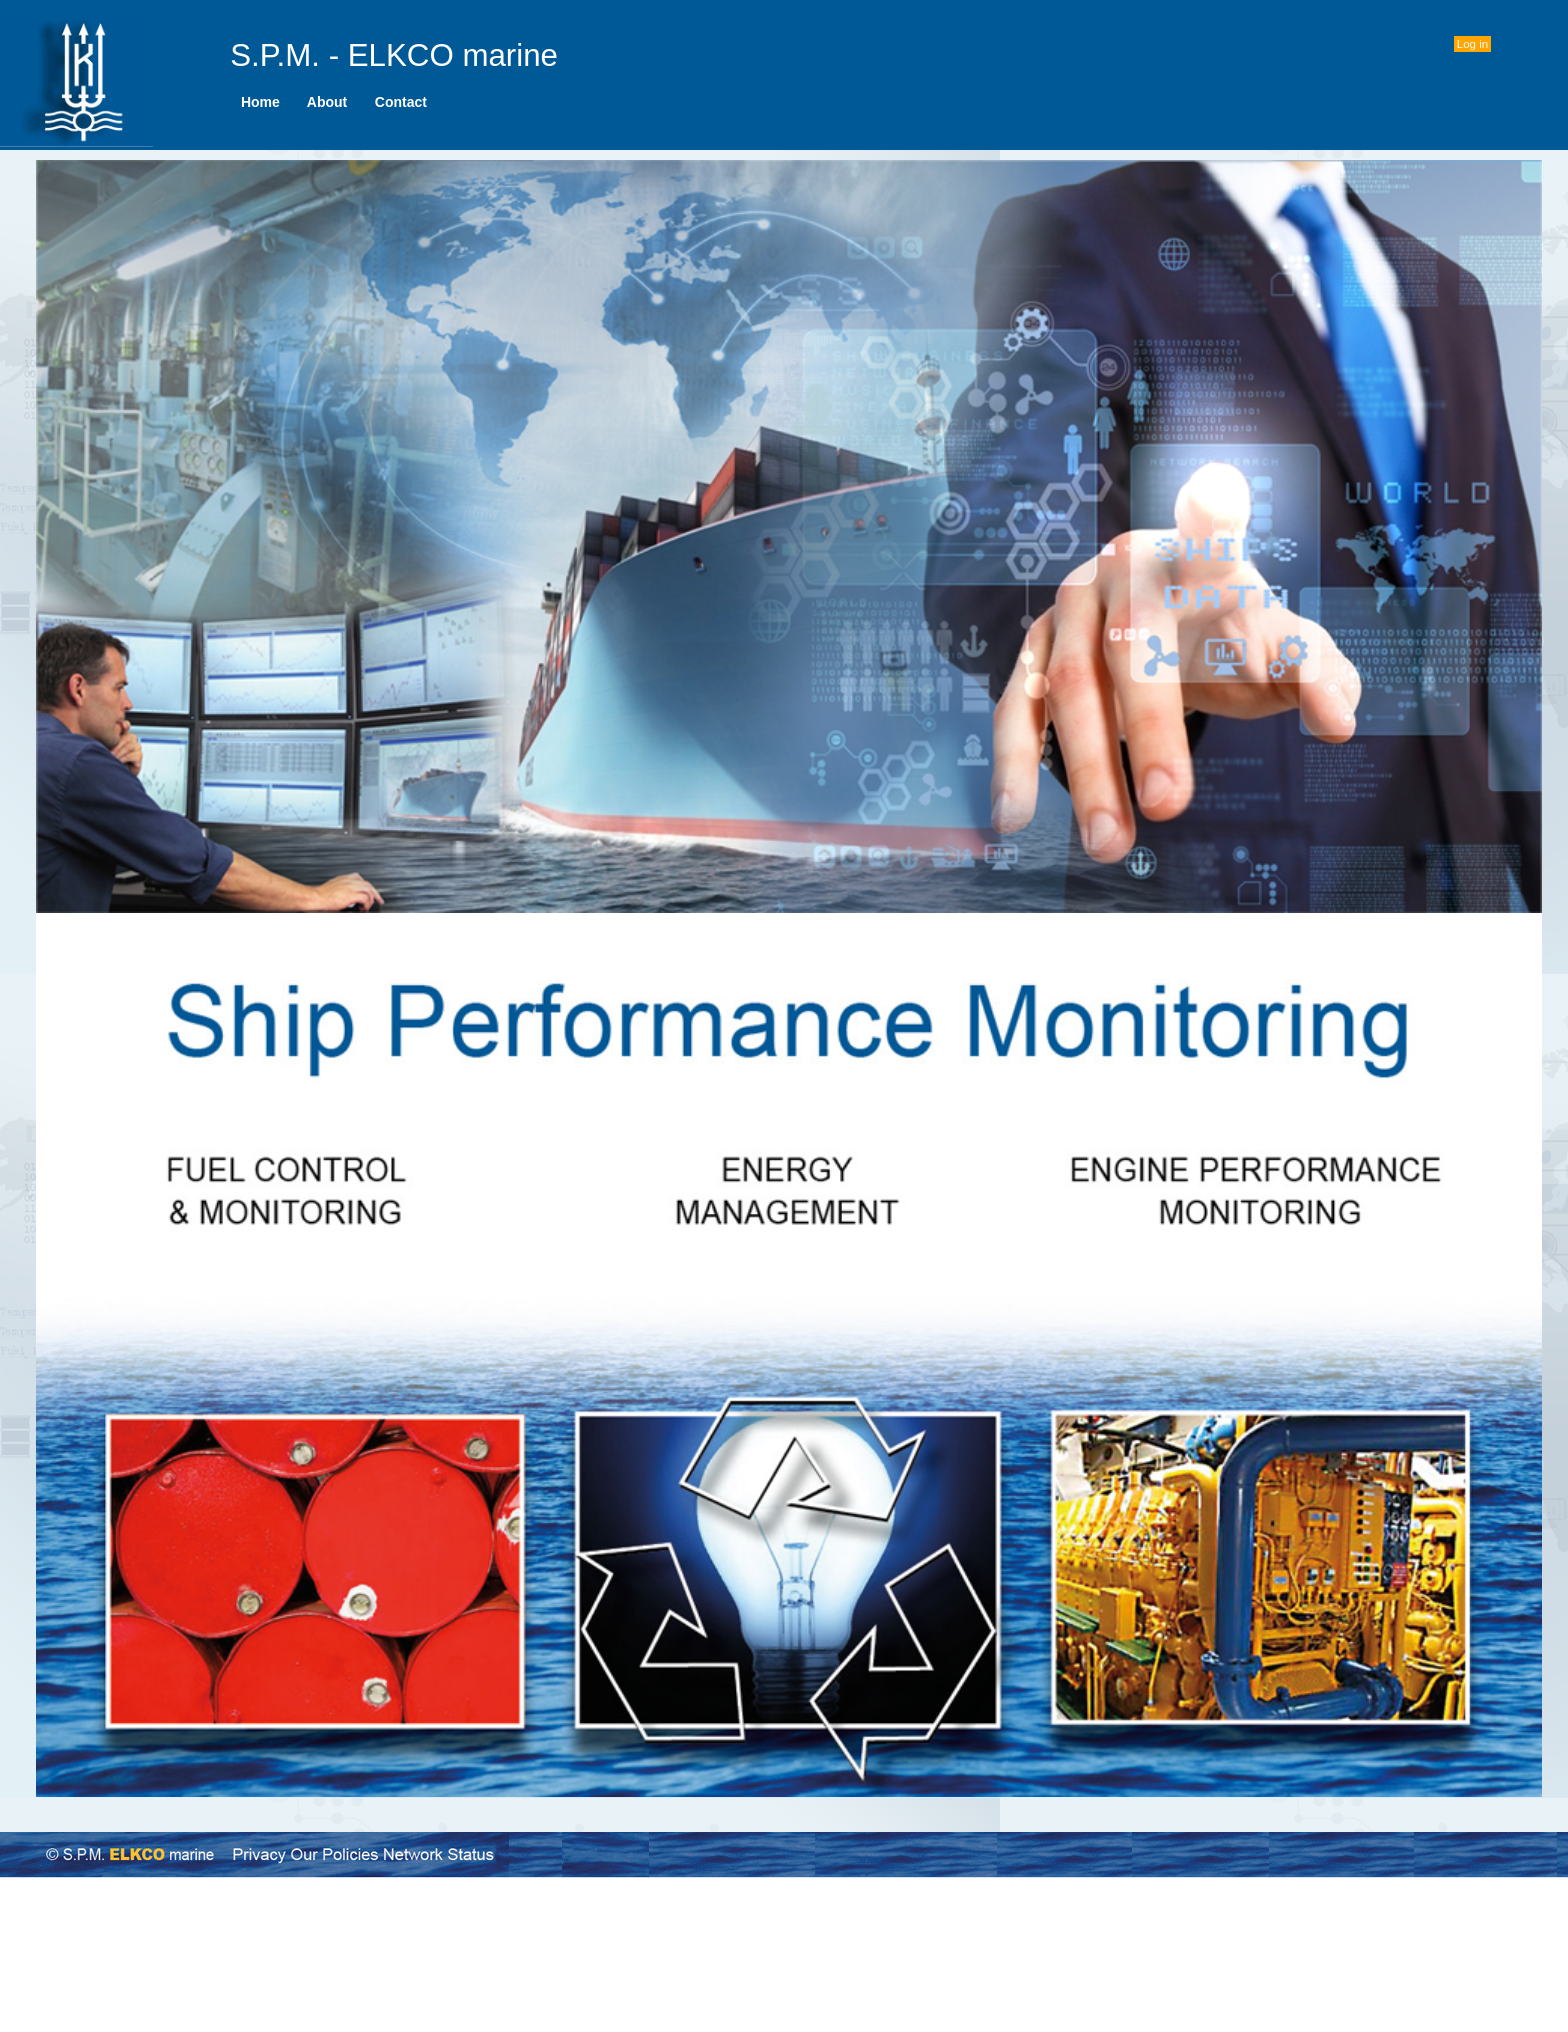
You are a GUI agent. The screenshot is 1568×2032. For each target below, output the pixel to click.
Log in (1472, 44)
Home (260, 102)
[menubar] (334, 102)
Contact (400, 102)
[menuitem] (260, 102)
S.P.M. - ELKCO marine (394, 55)
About (327, 102)
